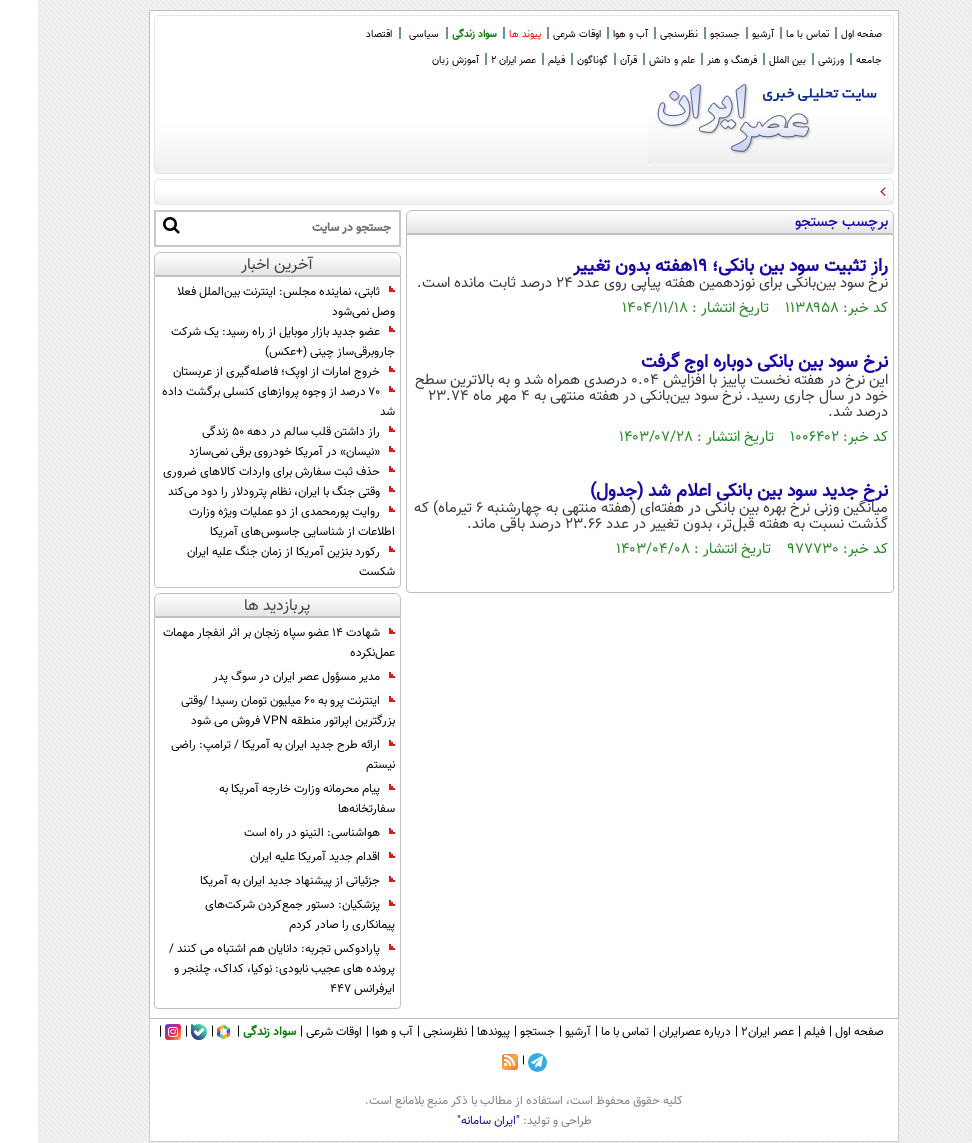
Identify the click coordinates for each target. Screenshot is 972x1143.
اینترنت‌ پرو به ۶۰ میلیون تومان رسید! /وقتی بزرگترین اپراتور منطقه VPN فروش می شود (250, 711)
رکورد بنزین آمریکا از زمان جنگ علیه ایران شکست (253, 562)
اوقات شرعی (539, 34)
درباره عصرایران (657, 1032)
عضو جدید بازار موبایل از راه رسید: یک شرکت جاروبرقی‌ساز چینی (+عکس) (245, 342)
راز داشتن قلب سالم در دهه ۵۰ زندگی (260, 432)
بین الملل (749, 60)
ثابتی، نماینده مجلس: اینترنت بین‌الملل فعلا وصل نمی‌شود (248, 302)
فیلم (518, 60)
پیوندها (455, 1032)
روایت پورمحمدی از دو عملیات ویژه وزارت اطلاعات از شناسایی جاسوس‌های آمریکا (254, 522)
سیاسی (386, 34)
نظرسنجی (641, 34)
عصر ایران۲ (729, 1032)
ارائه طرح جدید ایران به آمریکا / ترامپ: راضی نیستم (245, 755)
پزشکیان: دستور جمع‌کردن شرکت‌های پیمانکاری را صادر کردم (262, 915)
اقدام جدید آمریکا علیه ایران (284, 857)
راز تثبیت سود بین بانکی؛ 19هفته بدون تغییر (692, 267)
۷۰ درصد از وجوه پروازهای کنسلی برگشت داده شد (240, 402)
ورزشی (793, 60)
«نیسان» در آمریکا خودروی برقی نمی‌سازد (254, 452)
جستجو (687, 34)
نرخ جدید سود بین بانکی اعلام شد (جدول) (701, 492)
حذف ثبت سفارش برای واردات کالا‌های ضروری (241, 472)
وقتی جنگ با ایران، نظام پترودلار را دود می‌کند (243, 492)
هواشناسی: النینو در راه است (281, 833)
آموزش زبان (417, 60)
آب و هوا (592, 34)
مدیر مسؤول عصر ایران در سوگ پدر (266, 677)
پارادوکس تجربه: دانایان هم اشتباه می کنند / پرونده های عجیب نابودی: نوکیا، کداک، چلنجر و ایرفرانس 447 (244, 969)
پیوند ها (487, 34)
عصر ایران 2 (475, 60)
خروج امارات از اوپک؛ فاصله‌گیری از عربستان (246, 372)
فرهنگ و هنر (694, 60)
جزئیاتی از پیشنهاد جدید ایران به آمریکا (259, 881)
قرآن (590, 60)
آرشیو (725, 34)
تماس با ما (769, 34)
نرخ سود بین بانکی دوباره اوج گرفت (726, 363)
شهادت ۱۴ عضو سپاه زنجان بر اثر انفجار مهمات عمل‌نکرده (241, 643)
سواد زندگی (436, 34)
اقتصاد (341, 34)
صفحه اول (823, 34)
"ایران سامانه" (450, 1121)
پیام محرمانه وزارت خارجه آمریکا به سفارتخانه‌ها (269, 799)
